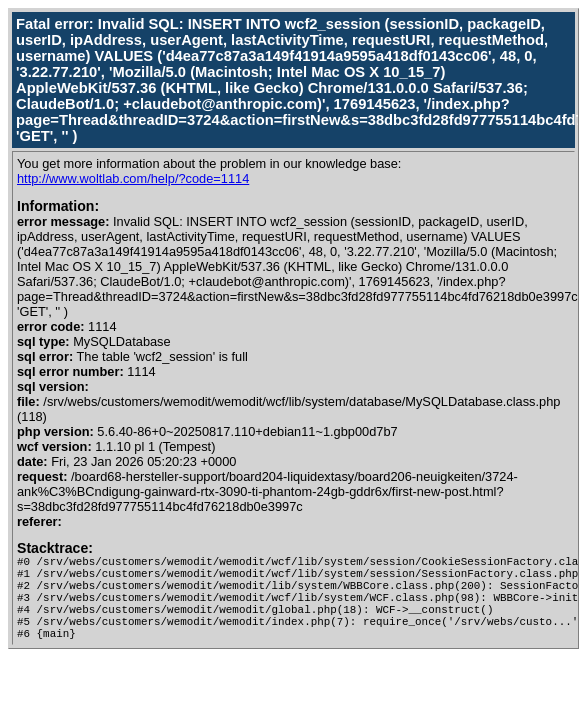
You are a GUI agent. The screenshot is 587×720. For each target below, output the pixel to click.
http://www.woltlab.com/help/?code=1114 (133, 178)
